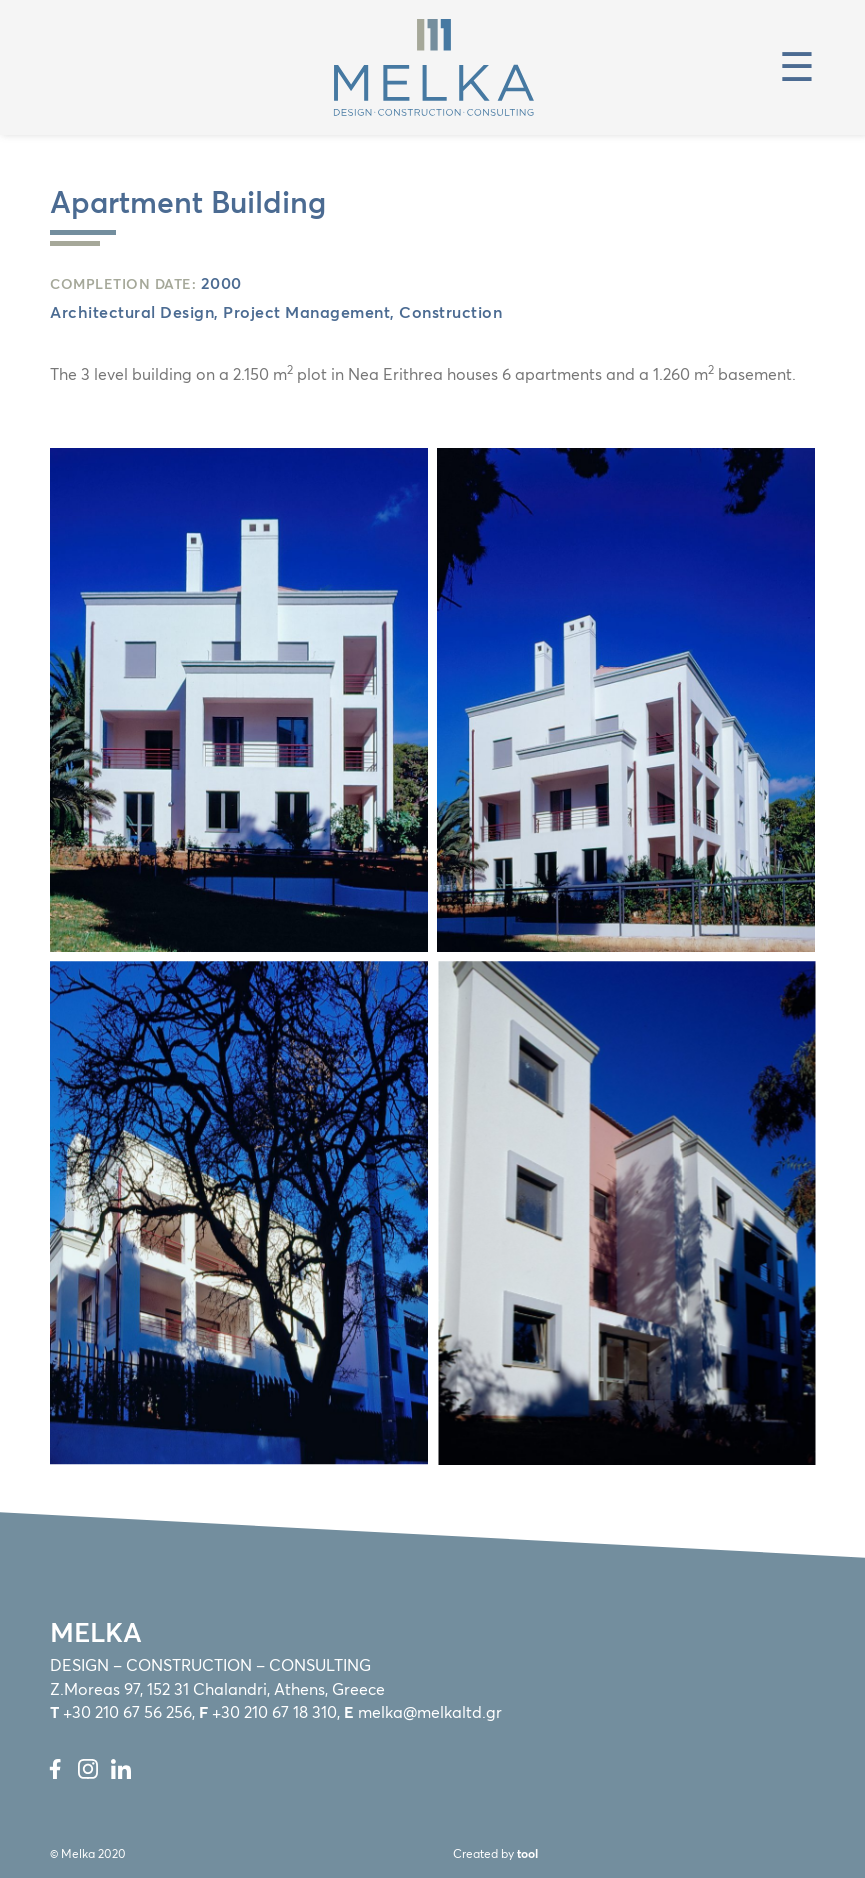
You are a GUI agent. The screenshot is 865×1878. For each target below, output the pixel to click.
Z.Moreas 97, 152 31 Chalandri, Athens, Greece (217, 1690)
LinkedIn (121, 1769)
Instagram (88, 1769)
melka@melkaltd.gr (430, 1713)
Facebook (55, 1769)
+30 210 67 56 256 (127, 1713)
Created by (495, 1855)
